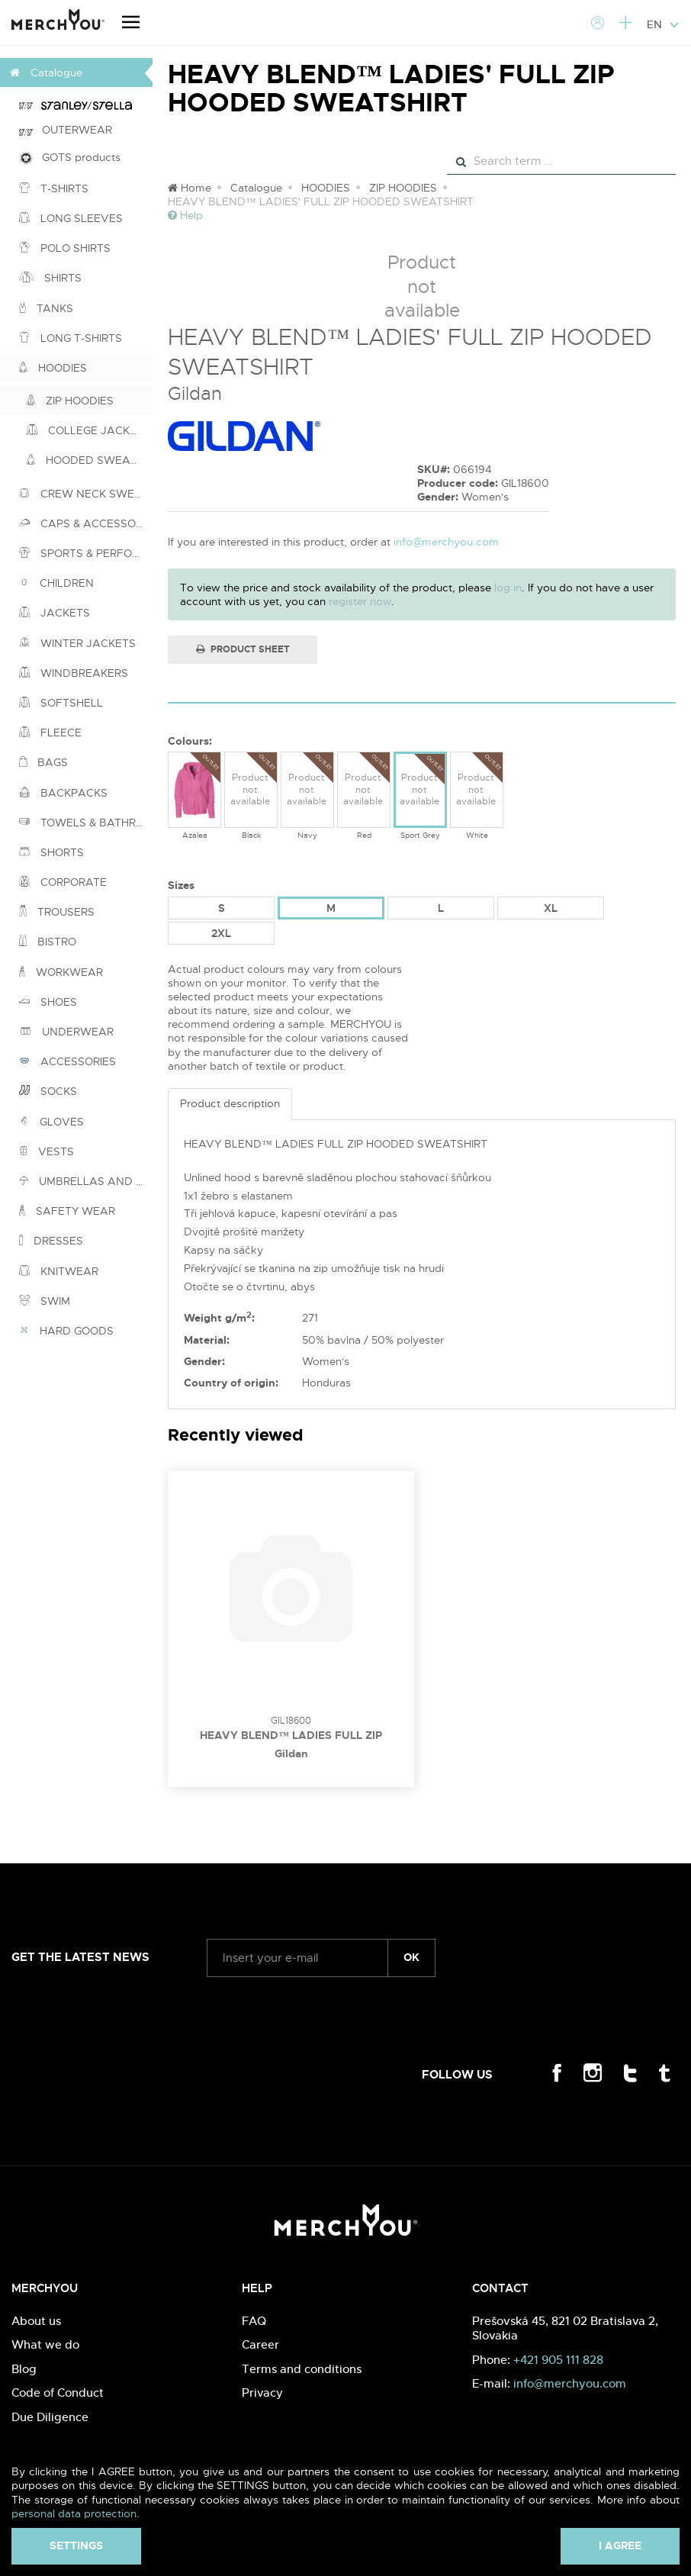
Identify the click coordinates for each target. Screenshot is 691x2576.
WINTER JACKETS (77, 643)
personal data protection (74, 2513)
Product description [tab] (230, 1103)
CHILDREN (56, 583)
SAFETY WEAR (67, 1211)
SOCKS (48, 1091)
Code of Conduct (57, 2392)
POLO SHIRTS (65, 248)
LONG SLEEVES (71, 218)
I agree (620, 2545)
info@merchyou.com (446, 542)
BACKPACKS (63, 793)
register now (360, 601)
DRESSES (51, 1241)
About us (36, 2321)
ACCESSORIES (67, 1061)
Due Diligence (49, 2417)
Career (260, 2344)
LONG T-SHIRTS (70, 338)
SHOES (48, 1002)
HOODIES (53, 368)
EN (663, 24)
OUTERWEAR (65, 130)
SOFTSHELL (61, 703)
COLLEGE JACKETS (88, 430)
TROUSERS (57, 912)
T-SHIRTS (53, 188)
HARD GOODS (66, 1331)
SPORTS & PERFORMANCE (86, 553)
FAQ (254, 2321)
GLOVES (51, 1122)
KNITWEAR (58, 1271)
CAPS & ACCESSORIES (86, 523)
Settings (76, 2545)
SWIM (44, 1301)
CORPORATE (63, 882)
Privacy (262, 2392)
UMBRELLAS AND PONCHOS (86, 1181)
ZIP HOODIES (70, 400)
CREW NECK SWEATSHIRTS (86, 494)
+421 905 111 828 (558, 2359)
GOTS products (70, 157)
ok (411, 1957)
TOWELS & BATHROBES (86, 822)
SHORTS (51, 852)
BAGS (43, 762)
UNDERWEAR (66, 1031)
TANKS (46, 308)
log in (508, 587)
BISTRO (47, 941)
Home (189, 188)
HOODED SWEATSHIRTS (90, 460)
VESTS (46, 1151)
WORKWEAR (61, 972)
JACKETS (54, 613)
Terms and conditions (302, 2369)
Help (185, 215)
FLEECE (50, 732)
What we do (45, 2344)
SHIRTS (50, 278)
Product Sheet (243, 649)
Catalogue (256, 188)
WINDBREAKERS (73, 673)
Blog (24, 2369)
